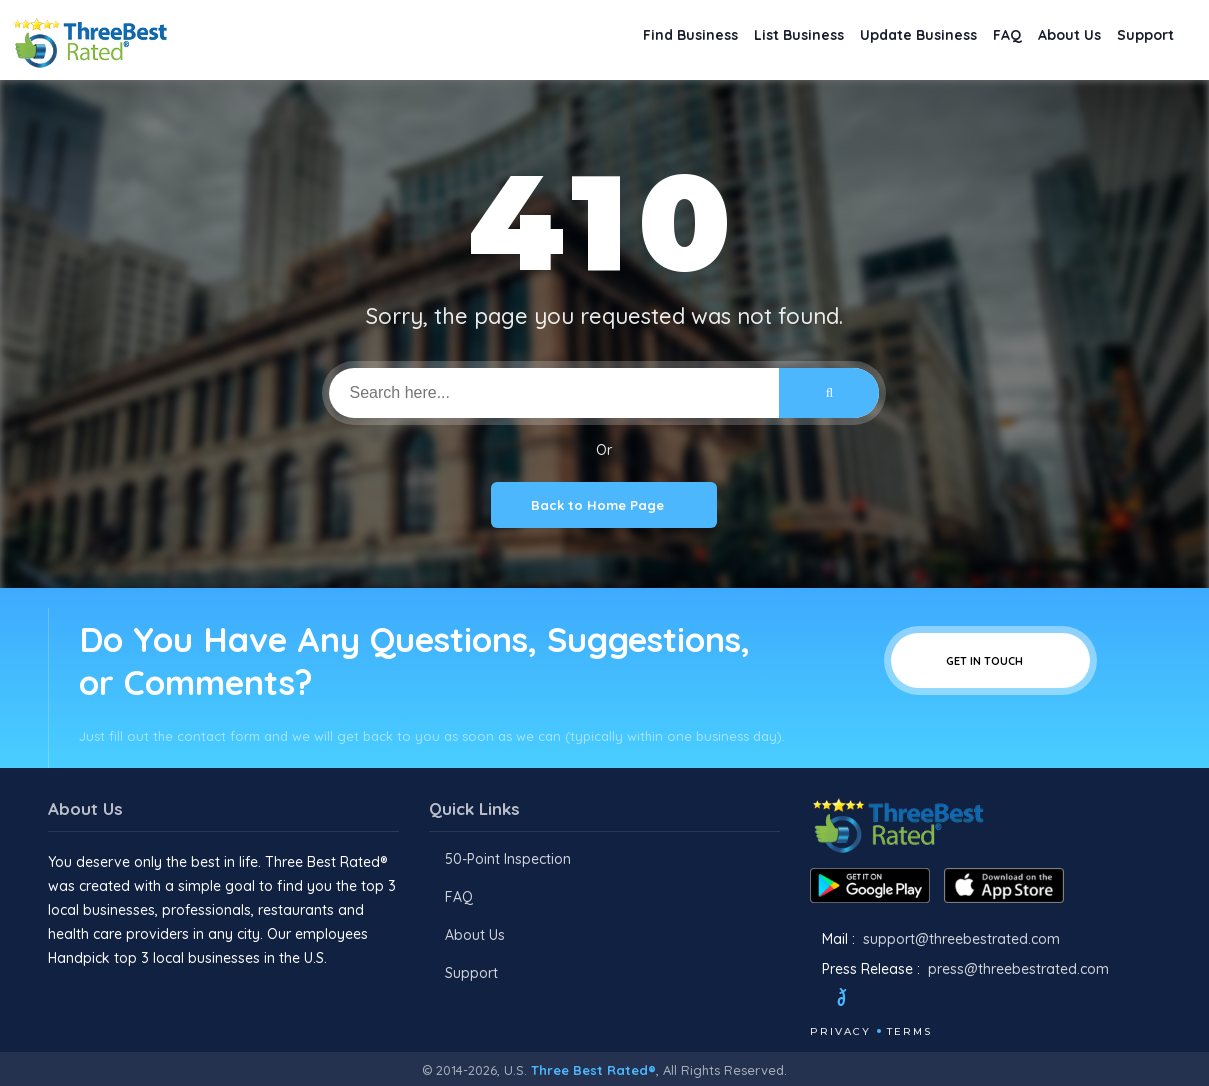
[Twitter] (860, 1000)
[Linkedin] (963, 1000)
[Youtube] (936, 1000)
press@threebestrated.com (1018, 969)
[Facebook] (812, 1000)
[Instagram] (909, 1000)
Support (1139, 40)
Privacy (840, 1031)
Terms (909, 1031)
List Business (739, 40)
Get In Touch (990, 660)
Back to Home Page (604, 505)
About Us (1051, 40)
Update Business (874, 40)
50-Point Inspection (508, 859)
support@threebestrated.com (961, 939)
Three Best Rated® (593, 1070)
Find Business (616, 40)
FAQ (977, 40)
